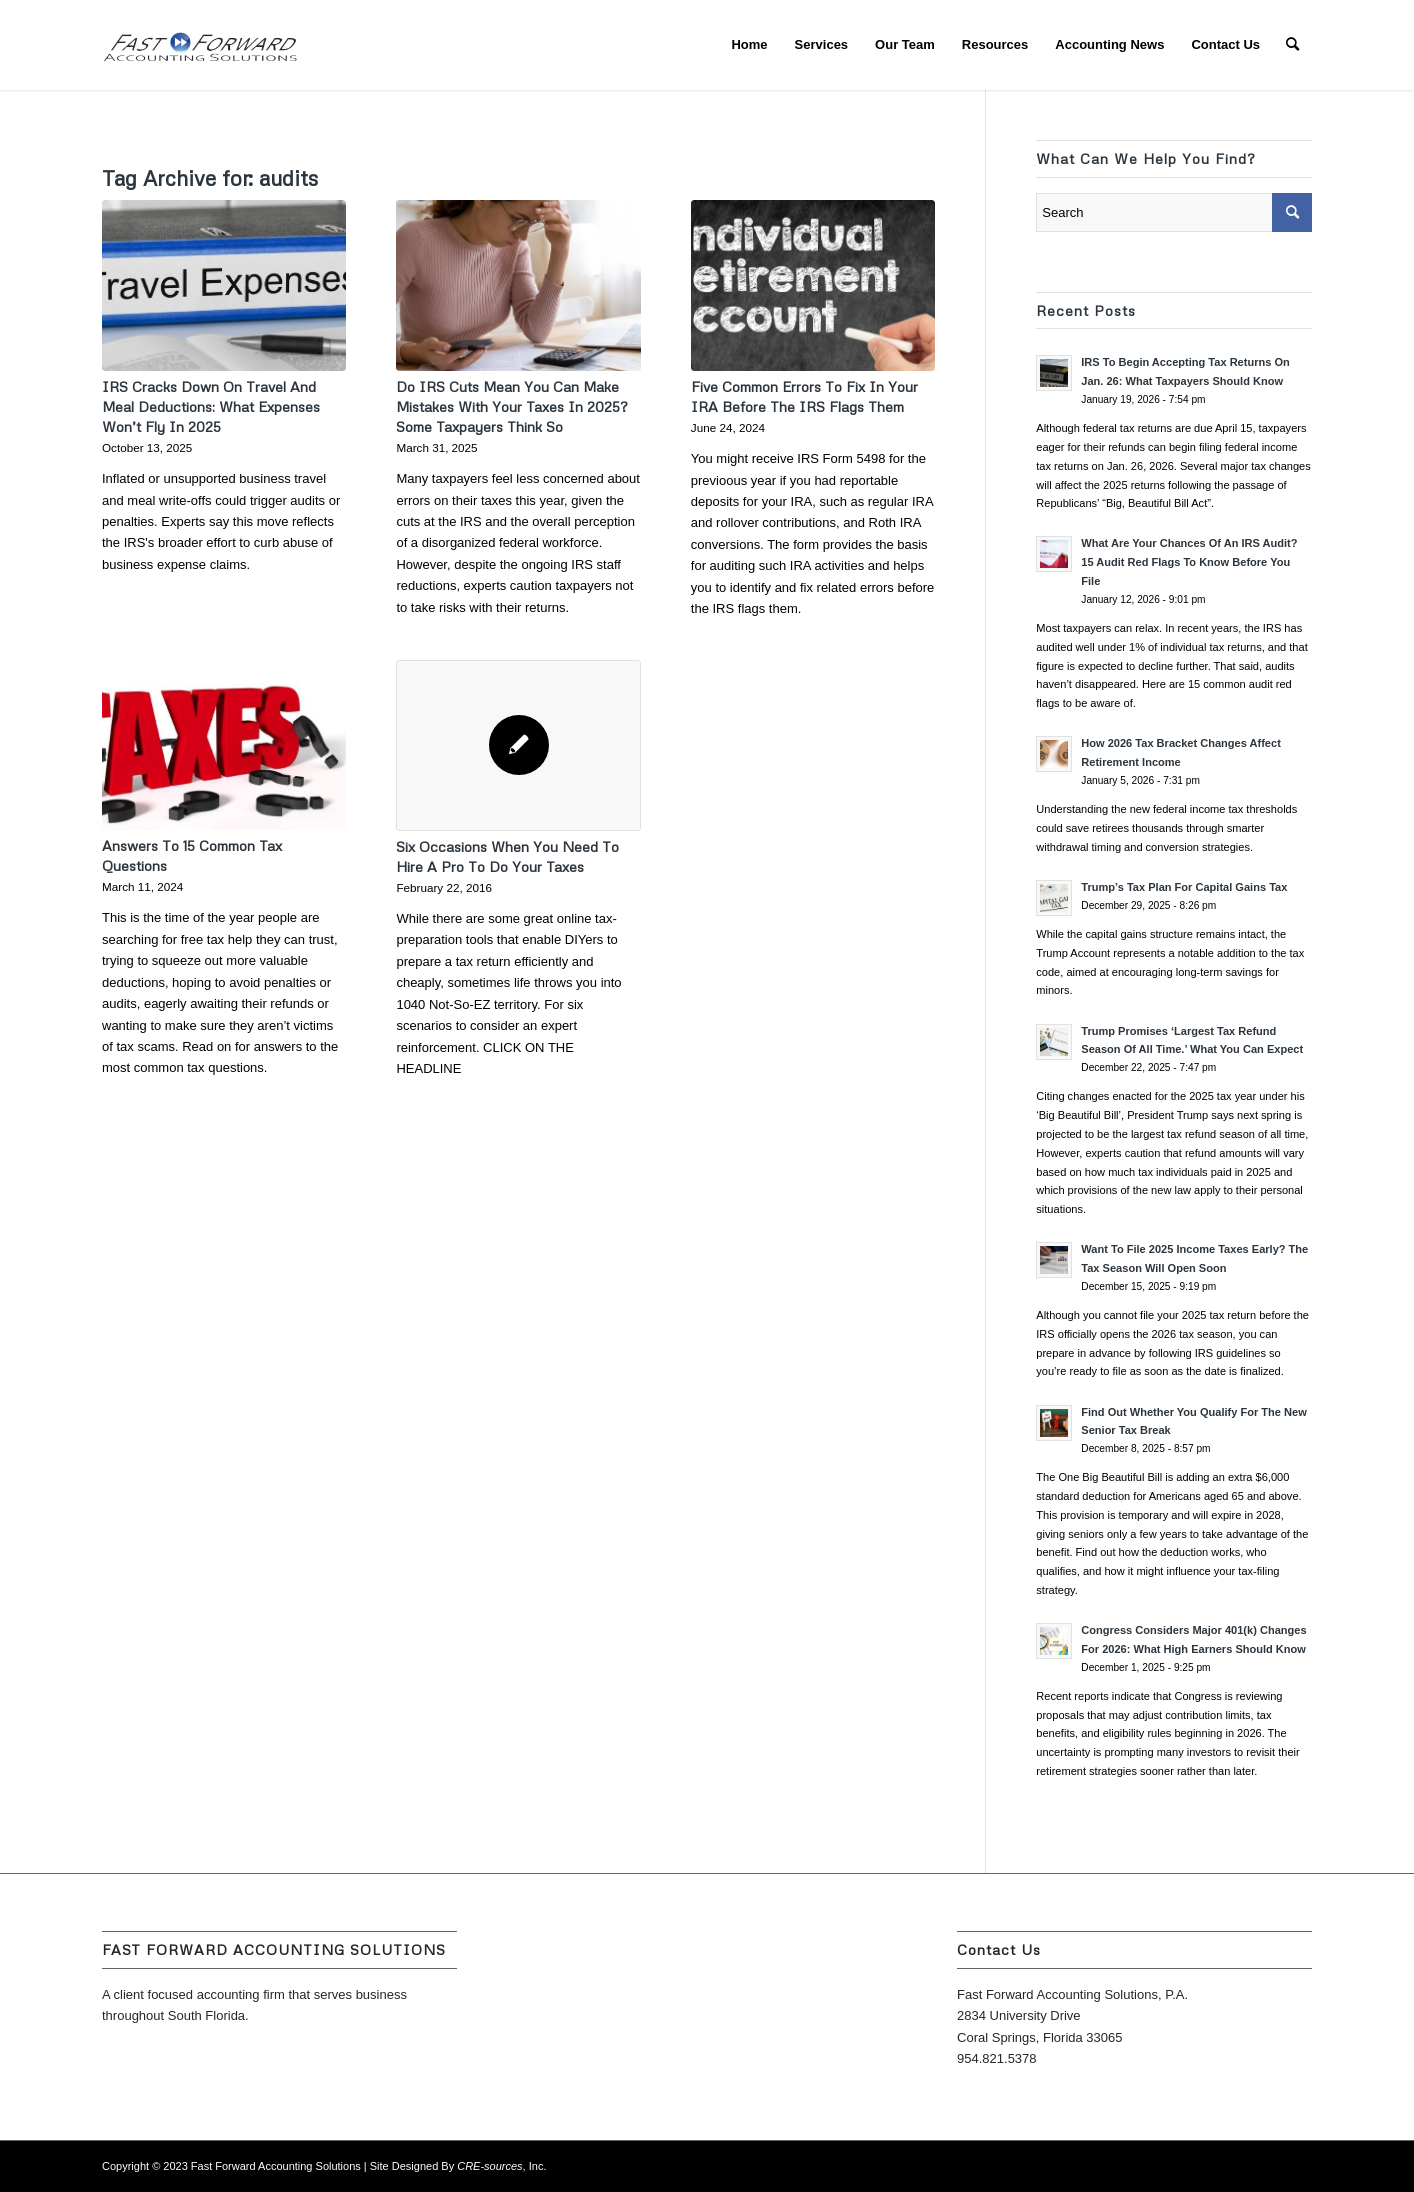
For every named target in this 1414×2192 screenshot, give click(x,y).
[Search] (1292, 45)
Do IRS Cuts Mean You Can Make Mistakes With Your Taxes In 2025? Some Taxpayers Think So (511, 406)
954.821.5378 (997, 2058)
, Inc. (501, 2166)
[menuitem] (749, 45)
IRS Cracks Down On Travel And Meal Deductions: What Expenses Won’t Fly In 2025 (211, 406)
